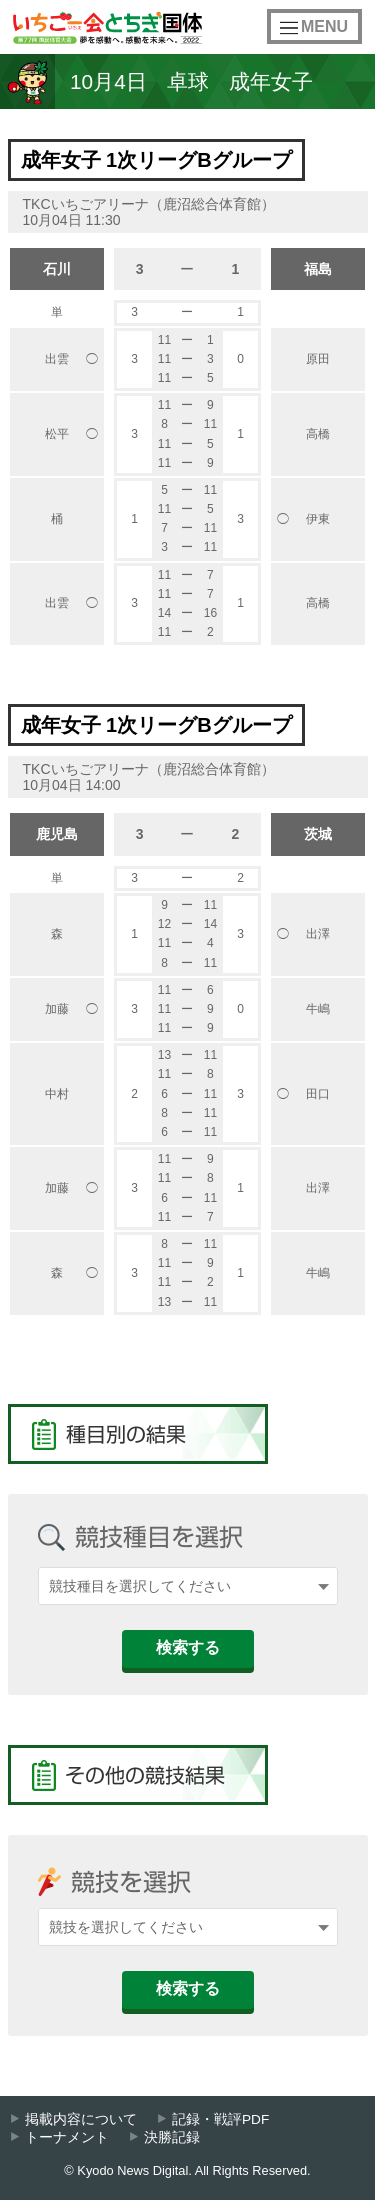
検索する (188, 1647)
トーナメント (67, 2137)
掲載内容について (81, 2119)
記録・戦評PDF (220, 2119)
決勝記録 (172, 2137)
